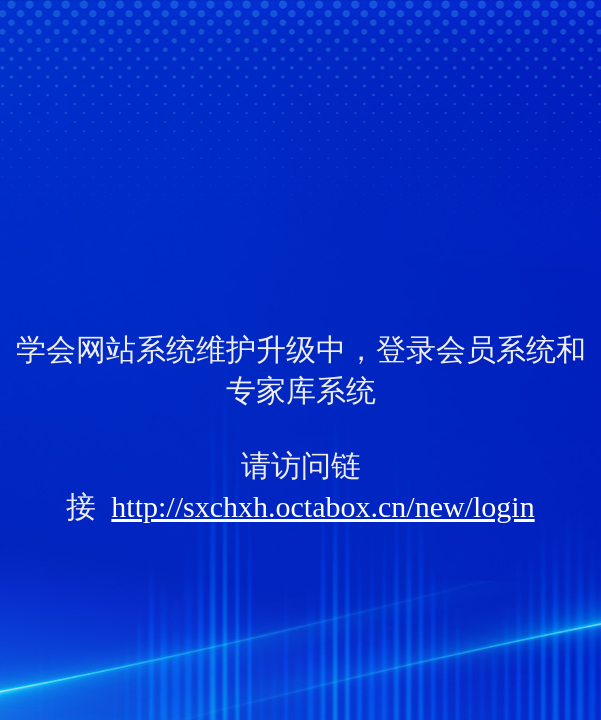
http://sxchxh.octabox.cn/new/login (322, 506)
